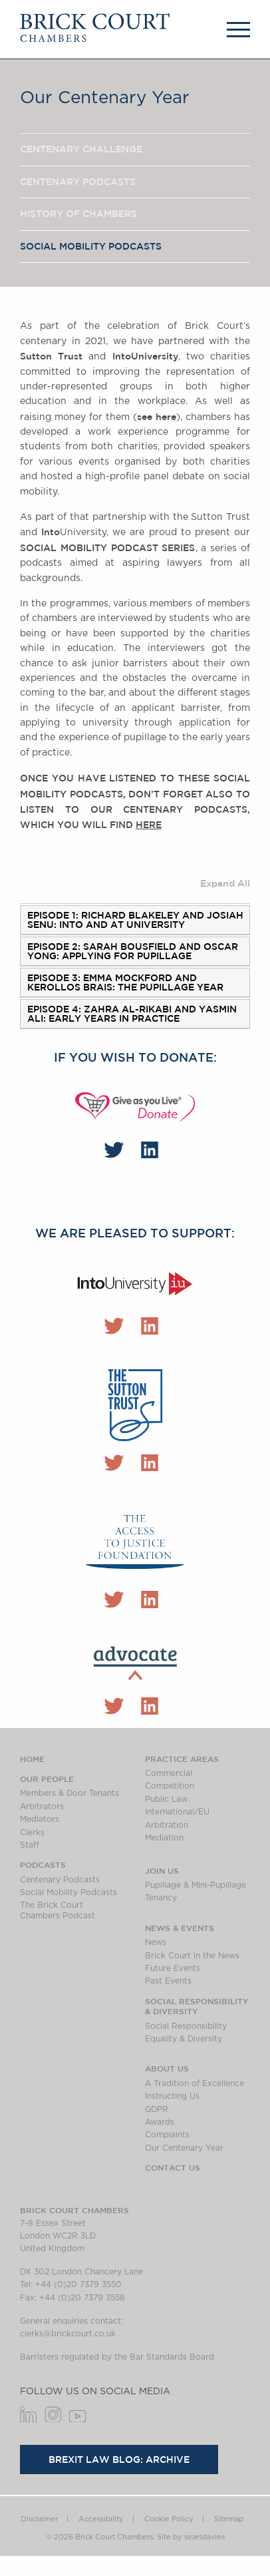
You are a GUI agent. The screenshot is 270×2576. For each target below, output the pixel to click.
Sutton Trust (54, 356)
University (145, 356)
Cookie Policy (169, 2519)
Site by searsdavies (191, 2537)
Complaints (167, 2135)
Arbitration (166, 1825)
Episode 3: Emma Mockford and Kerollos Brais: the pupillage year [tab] (125, 982)
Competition (169, 1786)
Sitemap (228, 2519)
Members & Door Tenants (69, 1793)
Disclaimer (39, 2519)
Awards (159, 2122)
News (155, 1942)
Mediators (39, 1819)
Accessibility (101, 2519)
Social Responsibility (186, 2026)
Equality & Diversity (183, 2039)
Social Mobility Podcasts (91, 246)
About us (167, 2068)
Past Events (168, 1981)
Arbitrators (42, 1807)
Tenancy (161, 1898)
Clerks (32, 1832)
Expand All (225, 883)
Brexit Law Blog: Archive (119, 2459)
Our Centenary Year (184, 2148)
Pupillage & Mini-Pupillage (195, 1885)
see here (156, 416)
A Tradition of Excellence (194, 2083)
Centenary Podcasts (78, 181)
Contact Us (172, 2167)
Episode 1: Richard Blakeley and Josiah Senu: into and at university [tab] (135, 920)
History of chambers (78, 213)
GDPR (156, 2109)
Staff (29, 1845)
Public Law (166, 1799)
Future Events (172, 1968)
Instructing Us (172, 2096)
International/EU (177, 1812)
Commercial (168, 1773)
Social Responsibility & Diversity (197, 2006)
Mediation (164, 1838)
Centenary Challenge (81, 149)
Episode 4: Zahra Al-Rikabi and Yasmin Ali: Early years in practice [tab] (132, 1014)
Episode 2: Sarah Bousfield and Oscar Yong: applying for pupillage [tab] (132, 951)
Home (32, 1758)
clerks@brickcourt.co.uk (68, 2334)
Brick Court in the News (192, 1956)
